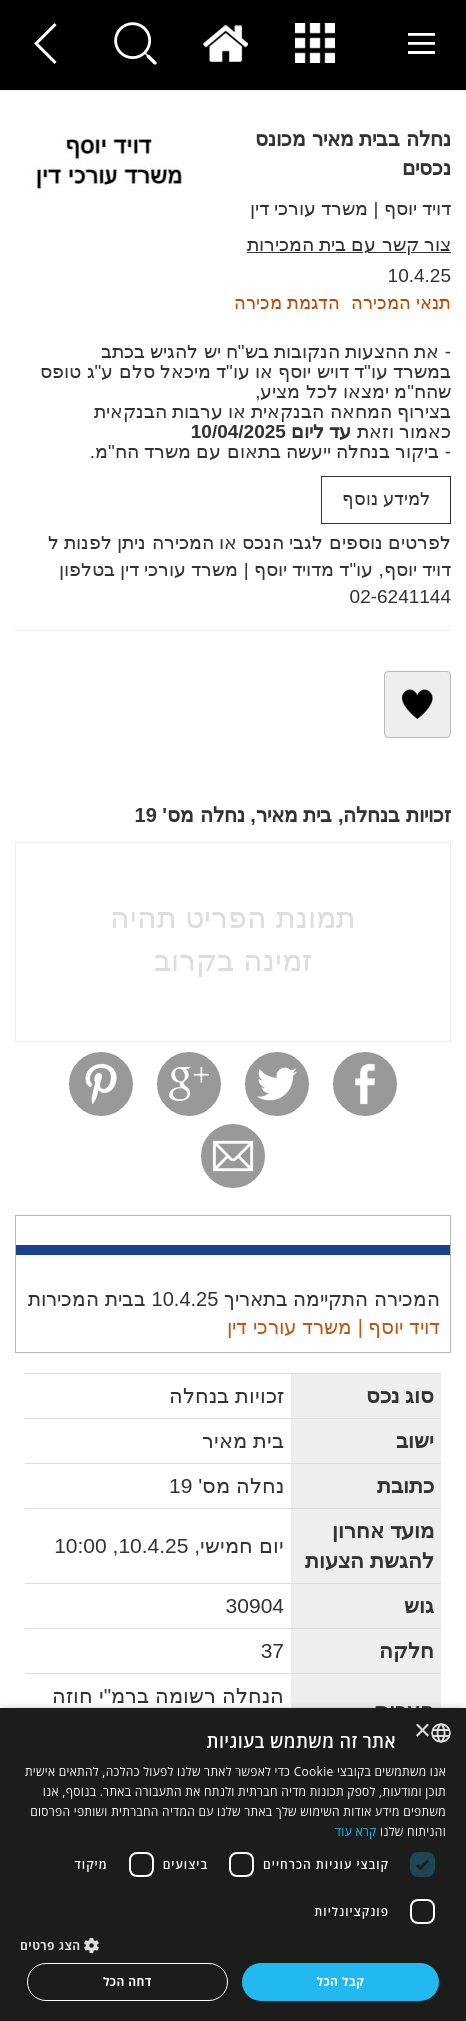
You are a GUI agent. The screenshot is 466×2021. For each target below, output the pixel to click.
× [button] (423, 1731)
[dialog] (233, 1864)
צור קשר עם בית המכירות (349, 244)
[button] (233, 1944)
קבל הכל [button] (340, 1981)
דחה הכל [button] (127, 1981)
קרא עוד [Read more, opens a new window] (356, 1831)
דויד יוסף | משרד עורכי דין (350, 208)
